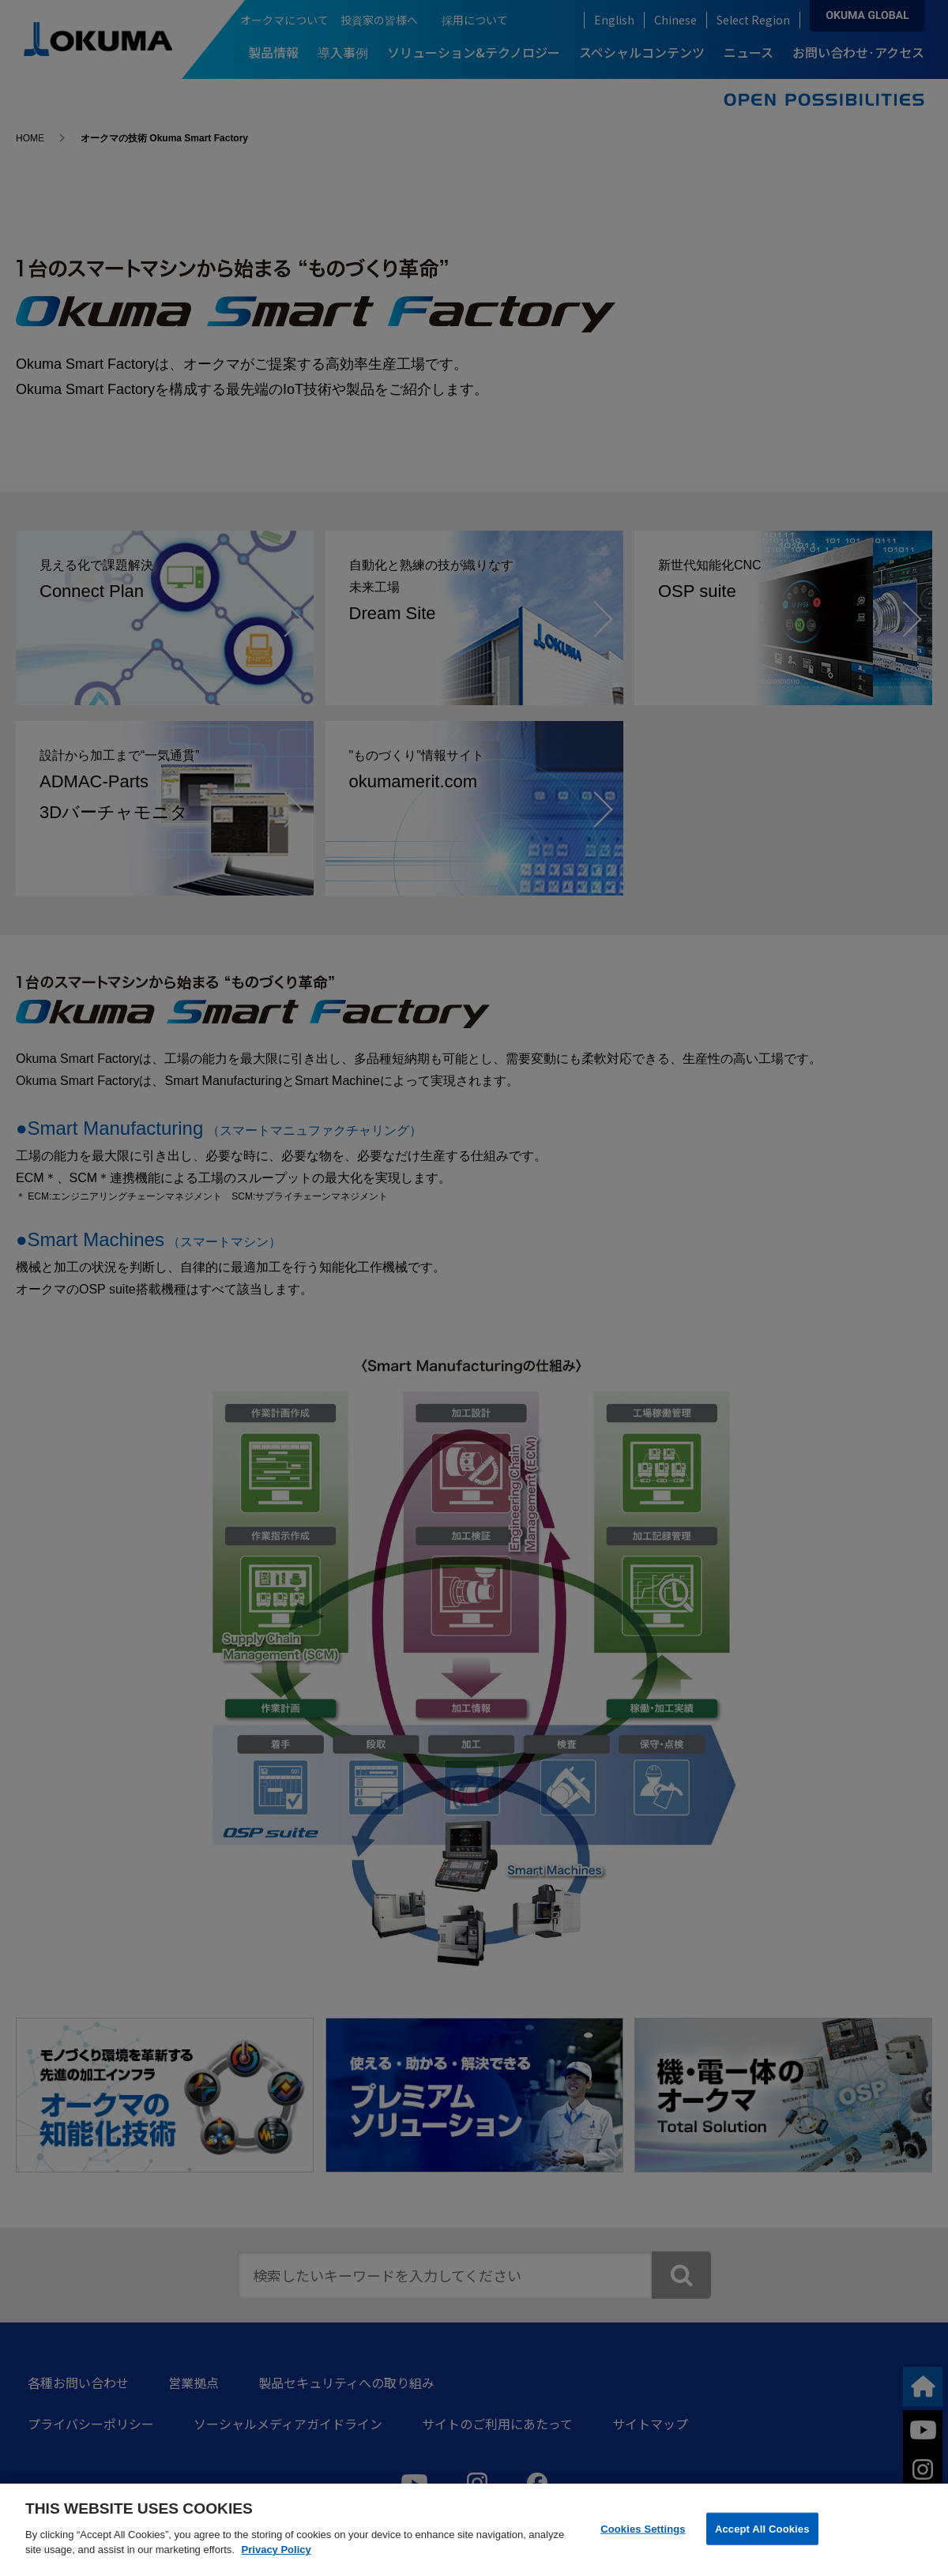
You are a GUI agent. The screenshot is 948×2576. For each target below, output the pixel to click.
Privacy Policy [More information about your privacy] (276, 2549)
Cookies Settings (643, 2528)
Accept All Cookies (762, 2528)
